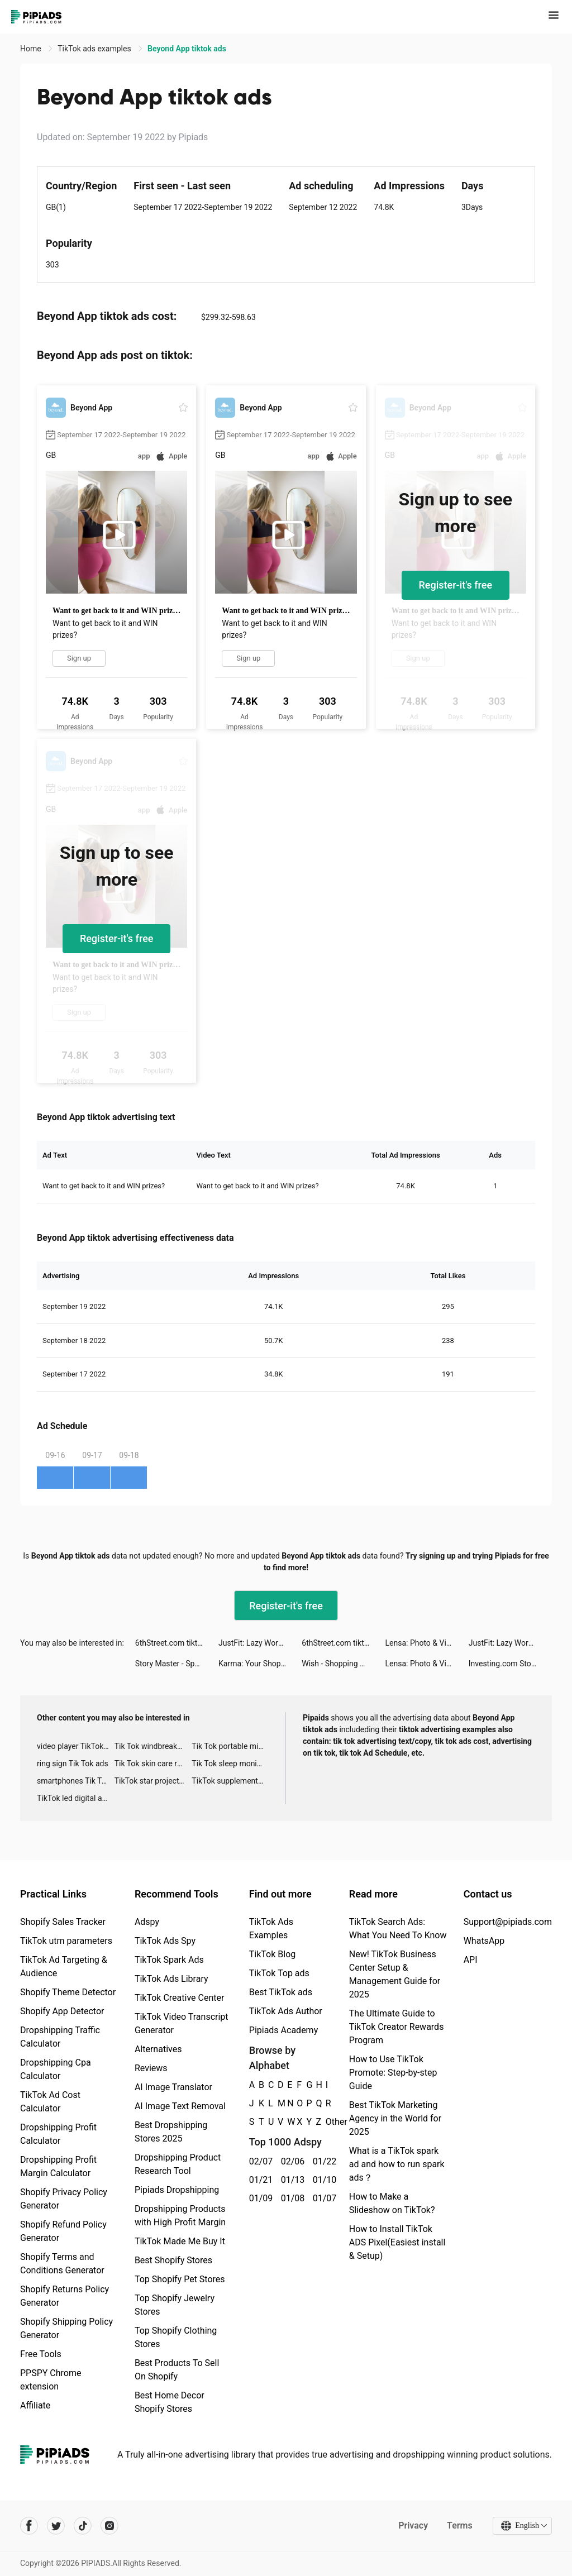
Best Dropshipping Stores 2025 (171, 2132)
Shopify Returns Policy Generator (64, 2296)
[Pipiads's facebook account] (29, 2526)
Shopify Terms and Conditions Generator (62, 2264)
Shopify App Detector (62, 2011)
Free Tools (40, 2354)
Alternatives (158, 2049)
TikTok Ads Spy (165, 1940)
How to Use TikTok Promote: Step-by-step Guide (393, 2072)
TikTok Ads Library (171, 1978)
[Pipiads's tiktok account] (83, 2526)
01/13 (291, 2179)
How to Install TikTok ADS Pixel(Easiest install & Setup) (397, 2242)
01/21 (259, 2179)
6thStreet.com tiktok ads (176, 1642)
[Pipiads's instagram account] (109, 2526)
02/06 (291, 2161)
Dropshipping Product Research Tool (178, 2164)
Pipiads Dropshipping (177, 2190)
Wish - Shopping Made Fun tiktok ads (343, 1663)
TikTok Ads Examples (271, 1929)
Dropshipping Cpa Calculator (55, 2069)
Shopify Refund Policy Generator (63, 2231)
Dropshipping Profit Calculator (58, 2134)
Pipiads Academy (283, 2030)
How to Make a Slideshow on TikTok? (392, 2203)
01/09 (259, 2198)
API (471, 1959)
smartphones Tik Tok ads (76, 1780)
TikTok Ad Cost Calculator (50, 2102)
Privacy (413, 2525)
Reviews (151, 2068)
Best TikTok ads (280, 1992)
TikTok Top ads (279, 1973)
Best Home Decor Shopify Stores (169, 2402)
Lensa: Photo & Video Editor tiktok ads (427, 1642)
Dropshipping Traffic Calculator (60, 2037)
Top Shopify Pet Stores (180, 2279)
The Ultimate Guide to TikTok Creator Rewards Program (396, 2026)
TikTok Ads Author (285, 2011)
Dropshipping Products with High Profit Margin (180, 2216)
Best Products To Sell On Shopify (177, 2370)
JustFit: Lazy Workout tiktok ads (260, 1642)
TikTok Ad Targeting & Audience (63, 1966)
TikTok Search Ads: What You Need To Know (398, 1929)
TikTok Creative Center (180, 1997)
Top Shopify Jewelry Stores (174, 2305)
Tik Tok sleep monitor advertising (230, 1763)
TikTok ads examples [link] (95, 48)
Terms (460, 2525)
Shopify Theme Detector (68, 1992)
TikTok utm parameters (66, 1940)
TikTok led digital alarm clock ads (76, 1798)
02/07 (259, 2161)
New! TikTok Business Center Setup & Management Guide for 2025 (394, 1974)
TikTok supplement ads (230, 1780)
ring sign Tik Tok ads (72, 1763)
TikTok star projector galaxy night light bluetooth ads (153, 1780)
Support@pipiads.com (508, 1922)
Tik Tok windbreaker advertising (153, 1746)
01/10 (322, 2179)
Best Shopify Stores (173, 2260)
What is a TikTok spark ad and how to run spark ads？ (397, 2164)
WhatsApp (484, 1940)
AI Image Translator (173, 2087)
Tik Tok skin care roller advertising (153, 1763)
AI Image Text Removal (180, 2106)
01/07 (322, 2198)
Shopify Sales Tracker (63, 1922)
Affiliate (35, 2405)
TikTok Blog (272, 1954)
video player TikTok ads (76, 1746)
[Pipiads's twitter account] (56, 2526)
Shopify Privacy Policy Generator (63, 2199)
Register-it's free (456, 585)
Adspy (147, 1922)
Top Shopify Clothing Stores (176, 2337)
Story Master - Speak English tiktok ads (176, 1663)
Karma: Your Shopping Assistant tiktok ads (260, 1663)
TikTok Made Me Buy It (180, 2241)
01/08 (291, 2198)
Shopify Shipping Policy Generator (66, 2328)
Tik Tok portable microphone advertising (230, 1746)
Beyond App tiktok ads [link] (186, 48)
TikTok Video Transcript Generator (181, 2023)
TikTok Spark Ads (169, 1959)
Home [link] (31, 48)
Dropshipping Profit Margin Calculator (58, 2166)
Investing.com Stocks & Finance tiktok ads (510, 1663)
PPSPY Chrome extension (51, 2380)
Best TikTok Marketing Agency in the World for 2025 (395, 2118)
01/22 (322, 2161)
